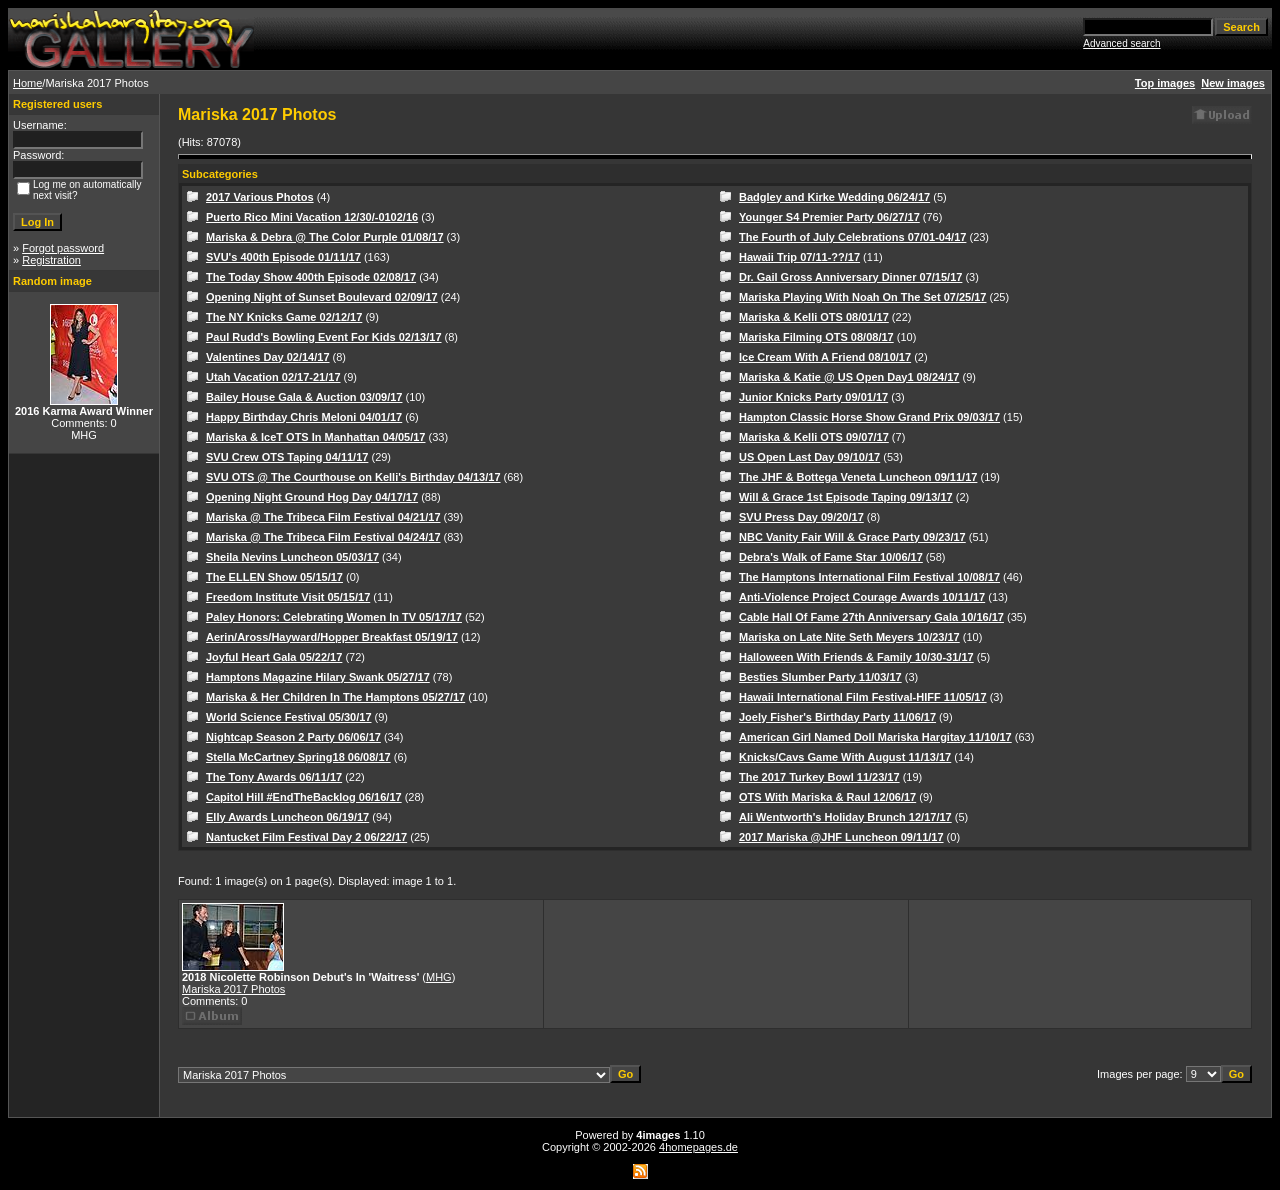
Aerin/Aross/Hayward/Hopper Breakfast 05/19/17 (332, 637)
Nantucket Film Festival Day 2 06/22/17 (306, 837)
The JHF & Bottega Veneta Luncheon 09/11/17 (858, 477)
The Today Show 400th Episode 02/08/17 (311, 277)
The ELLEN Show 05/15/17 (274, 577)
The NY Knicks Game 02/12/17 (284, 317)
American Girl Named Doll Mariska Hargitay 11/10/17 (875, 737)
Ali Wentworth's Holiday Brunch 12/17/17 (845, 817)
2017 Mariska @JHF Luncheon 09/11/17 (841, 837)
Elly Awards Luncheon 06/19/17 (287, 817)
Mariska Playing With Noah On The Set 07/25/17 (862, 297)
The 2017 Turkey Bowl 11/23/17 (819, 777)
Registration (51, 260)
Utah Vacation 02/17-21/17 (273, 377)
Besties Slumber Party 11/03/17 (820, 677)
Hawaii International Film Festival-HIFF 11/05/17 (863, 697)
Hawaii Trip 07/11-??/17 (799, 257)
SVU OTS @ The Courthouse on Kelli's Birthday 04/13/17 (353, 477)
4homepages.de (698, 1147)
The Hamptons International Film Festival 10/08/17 (869, 577)
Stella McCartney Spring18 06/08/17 (298, 757)
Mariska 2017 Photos (233, 989)
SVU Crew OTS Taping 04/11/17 (287, 457)
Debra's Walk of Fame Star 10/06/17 (831, 557)
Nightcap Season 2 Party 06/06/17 (293, 737)
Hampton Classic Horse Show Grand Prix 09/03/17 (869, 417)
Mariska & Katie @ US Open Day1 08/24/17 (849, 377)
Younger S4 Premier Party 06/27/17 (829, 217)
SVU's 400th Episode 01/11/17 (283, 257)
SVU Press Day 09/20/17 (801, 517)
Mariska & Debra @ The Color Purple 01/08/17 (325, 237)
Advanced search (1121, 43)
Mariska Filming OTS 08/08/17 (816, 337)
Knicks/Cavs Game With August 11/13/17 (845, 757)
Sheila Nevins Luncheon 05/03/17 (292, 557)
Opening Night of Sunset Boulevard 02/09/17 (322, 297)
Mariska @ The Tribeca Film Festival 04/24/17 (323, 537)
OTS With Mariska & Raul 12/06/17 (827, 797)
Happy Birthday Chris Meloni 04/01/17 (304, 417)
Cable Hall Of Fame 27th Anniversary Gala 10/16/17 (871, 617)
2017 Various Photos (260, 197)
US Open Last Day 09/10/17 (809, 457)
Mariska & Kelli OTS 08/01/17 (814, 317)
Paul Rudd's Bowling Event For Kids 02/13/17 (324, 337)
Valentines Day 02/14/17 (268, 357)
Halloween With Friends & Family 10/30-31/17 (856, 657)
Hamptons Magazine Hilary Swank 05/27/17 (318, 677)
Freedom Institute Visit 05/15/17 (288, 597)
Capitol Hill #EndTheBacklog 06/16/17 (304, 797)
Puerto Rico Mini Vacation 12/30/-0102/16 (312, 217)
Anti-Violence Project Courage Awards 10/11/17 (862, 597)
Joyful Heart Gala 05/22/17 (274, 657)
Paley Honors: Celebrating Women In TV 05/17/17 (334, 617)
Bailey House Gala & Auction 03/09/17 (304, 397)
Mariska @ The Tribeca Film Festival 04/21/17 (323, 517)
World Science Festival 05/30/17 (289, 717)
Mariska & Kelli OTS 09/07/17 (814, 437)
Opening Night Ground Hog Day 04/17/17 (312, 497)
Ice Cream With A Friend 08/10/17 (825, 357)
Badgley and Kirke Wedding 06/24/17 (834, 197)
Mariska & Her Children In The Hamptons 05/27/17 (335, 697)
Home (27, 83)
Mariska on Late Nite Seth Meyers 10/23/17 (849, 637)
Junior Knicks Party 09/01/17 (813, 397)
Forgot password (63, 248)
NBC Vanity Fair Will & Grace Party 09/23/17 (852, 537)
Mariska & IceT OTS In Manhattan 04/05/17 (315, 437)
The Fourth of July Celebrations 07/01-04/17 (852, 237)
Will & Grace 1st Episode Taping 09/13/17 (846, 497)
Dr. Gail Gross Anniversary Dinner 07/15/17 (850, 277)
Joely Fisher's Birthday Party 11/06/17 (837, 717)
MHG (439, 977)
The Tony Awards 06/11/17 (274, 777)
